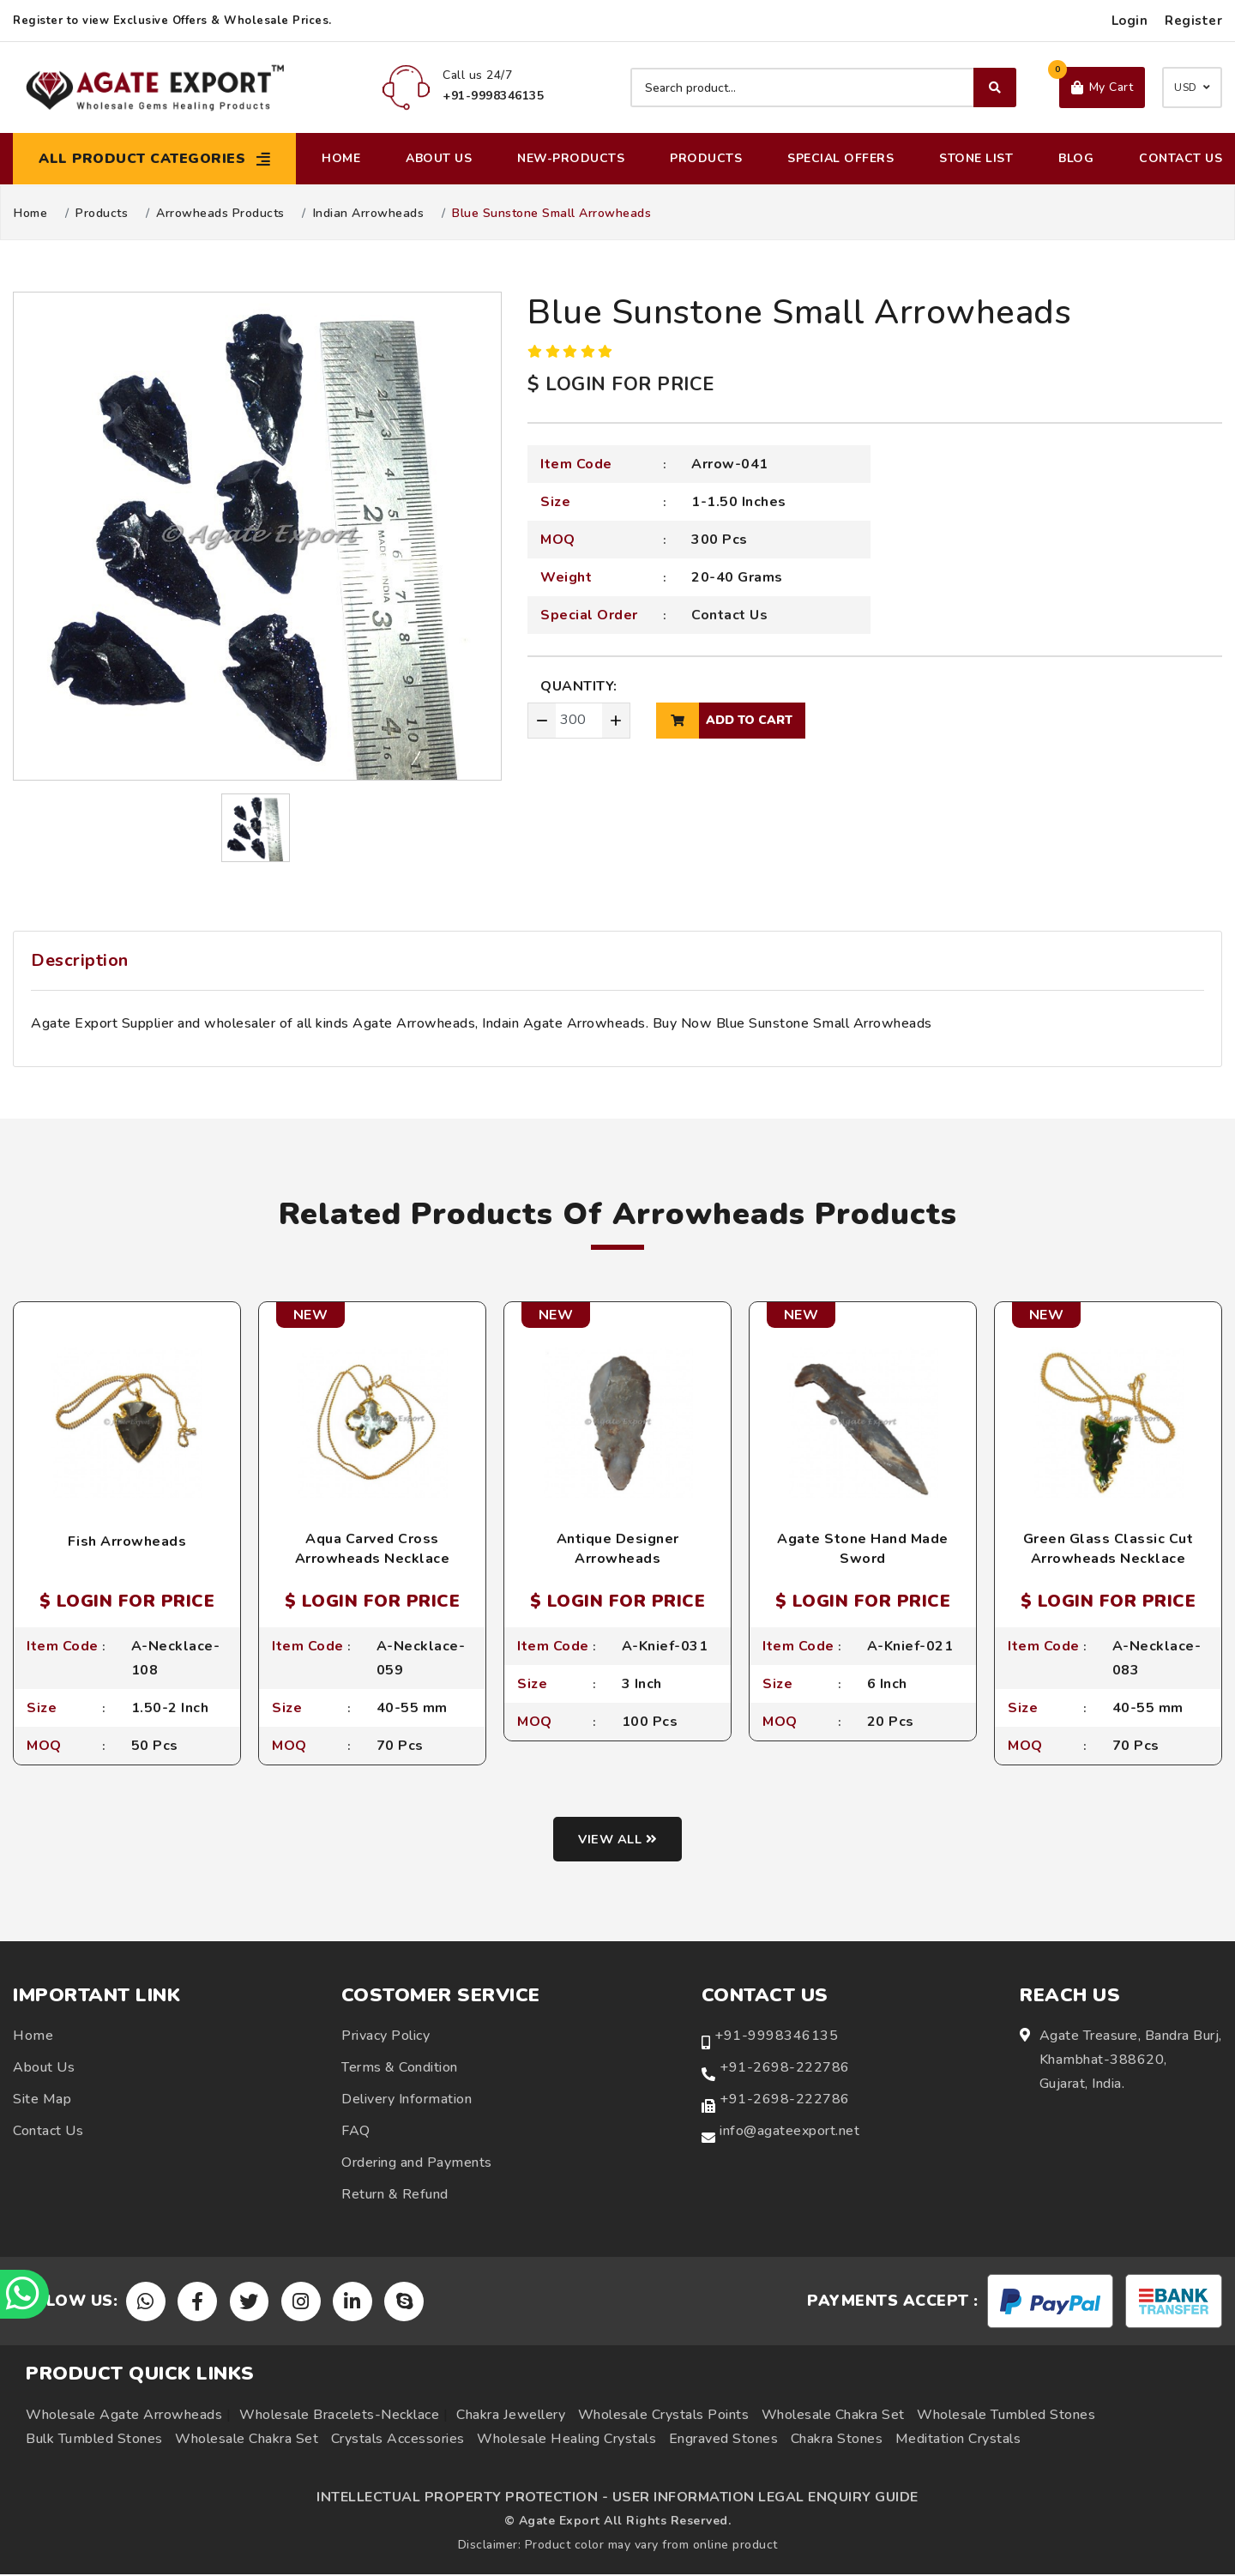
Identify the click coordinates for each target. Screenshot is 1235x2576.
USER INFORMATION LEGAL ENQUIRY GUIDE (765, 2498)
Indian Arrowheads (369, 214)
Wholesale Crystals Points (664, 2416)
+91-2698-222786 (785, 2069)
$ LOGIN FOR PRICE (620, 384)
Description (80, 960)
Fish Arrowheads (127, 1541)
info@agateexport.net (789, 2132)
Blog (1075, 158)
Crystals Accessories (398, 2440)
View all (617, 1840)
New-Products (570, 158)
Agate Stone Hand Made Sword (863, 1548)
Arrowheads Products (220, 214)
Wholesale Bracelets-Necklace (339, 2416)
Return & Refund (395, 2196)
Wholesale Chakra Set (833, 2416)
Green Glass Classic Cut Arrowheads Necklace (1108, 1548)
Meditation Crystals (958, 2440)
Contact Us (1180, 158)
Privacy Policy (385, 2037)
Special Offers (840, 158)
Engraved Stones (724, 2440)
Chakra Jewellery (510, 2416)
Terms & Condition (399, 2069)
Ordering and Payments (416, 2164)
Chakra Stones (837, 2440)
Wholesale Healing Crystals (566, 2440)
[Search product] (823, 87)
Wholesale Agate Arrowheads (124, 2416)
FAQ (355, 2132)
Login (1130, 20)
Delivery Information (406, 2100)
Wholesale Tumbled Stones (1006, 2416)
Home (341, 158)
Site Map (42, 2100)
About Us (439, 158)
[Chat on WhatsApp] (25, 2293)
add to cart (724, 721)
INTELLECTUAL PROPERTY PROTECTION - (462, 2498)
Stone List (976, 158)
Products (706, 158)
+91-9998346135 (776, 2037)
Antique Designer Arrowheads (618, 1548)
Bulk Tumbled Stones (94, 2440)
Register (1193, 20)
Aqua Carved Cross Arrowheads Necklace (372, 1548)
